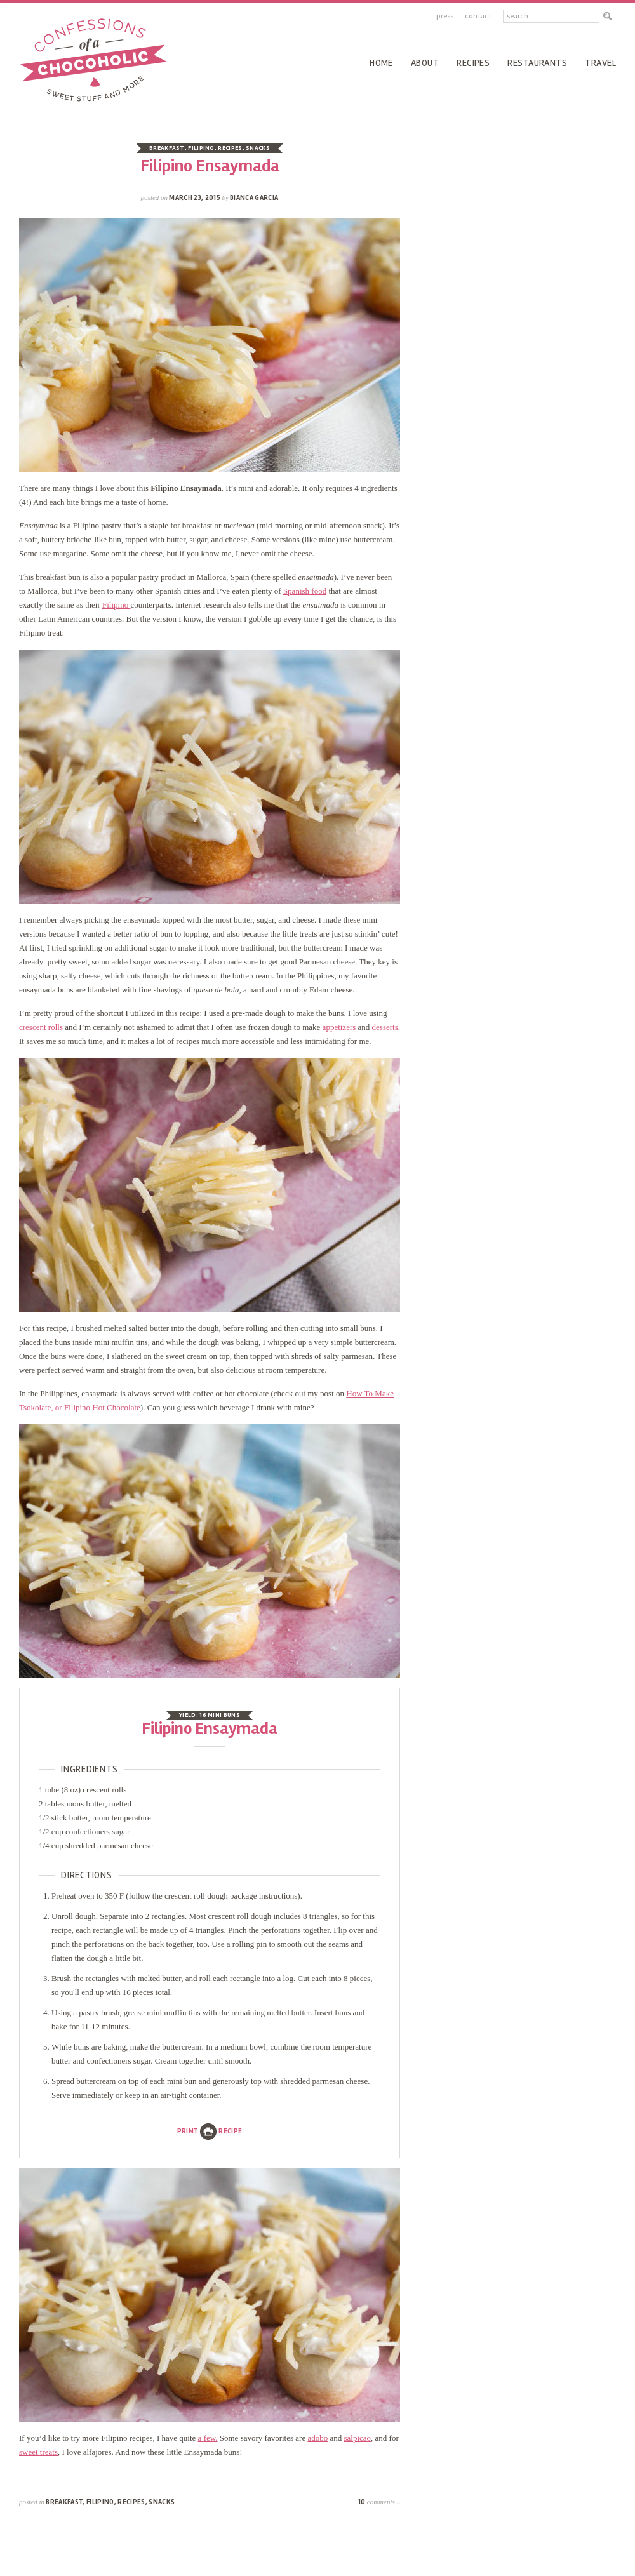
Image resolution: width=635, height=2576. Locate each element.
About (425, 63)
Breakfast (167, 148)
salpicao (357, 2438)
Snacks (258, 148)
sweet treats (38, 2452)
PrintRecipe (210, 2131)
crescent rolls (41, 1027)
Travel (600, 63)
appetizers (339, 1027)
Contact (478, 16)
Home (381, 63)
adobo (317, 2438)
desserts (385, 1027)
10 (379, 2502)
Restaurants (537, 63)
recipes (473, 63)
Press (444, 16)
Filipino (201, 148)
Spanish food (304, 591)
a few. (208, 2438)
